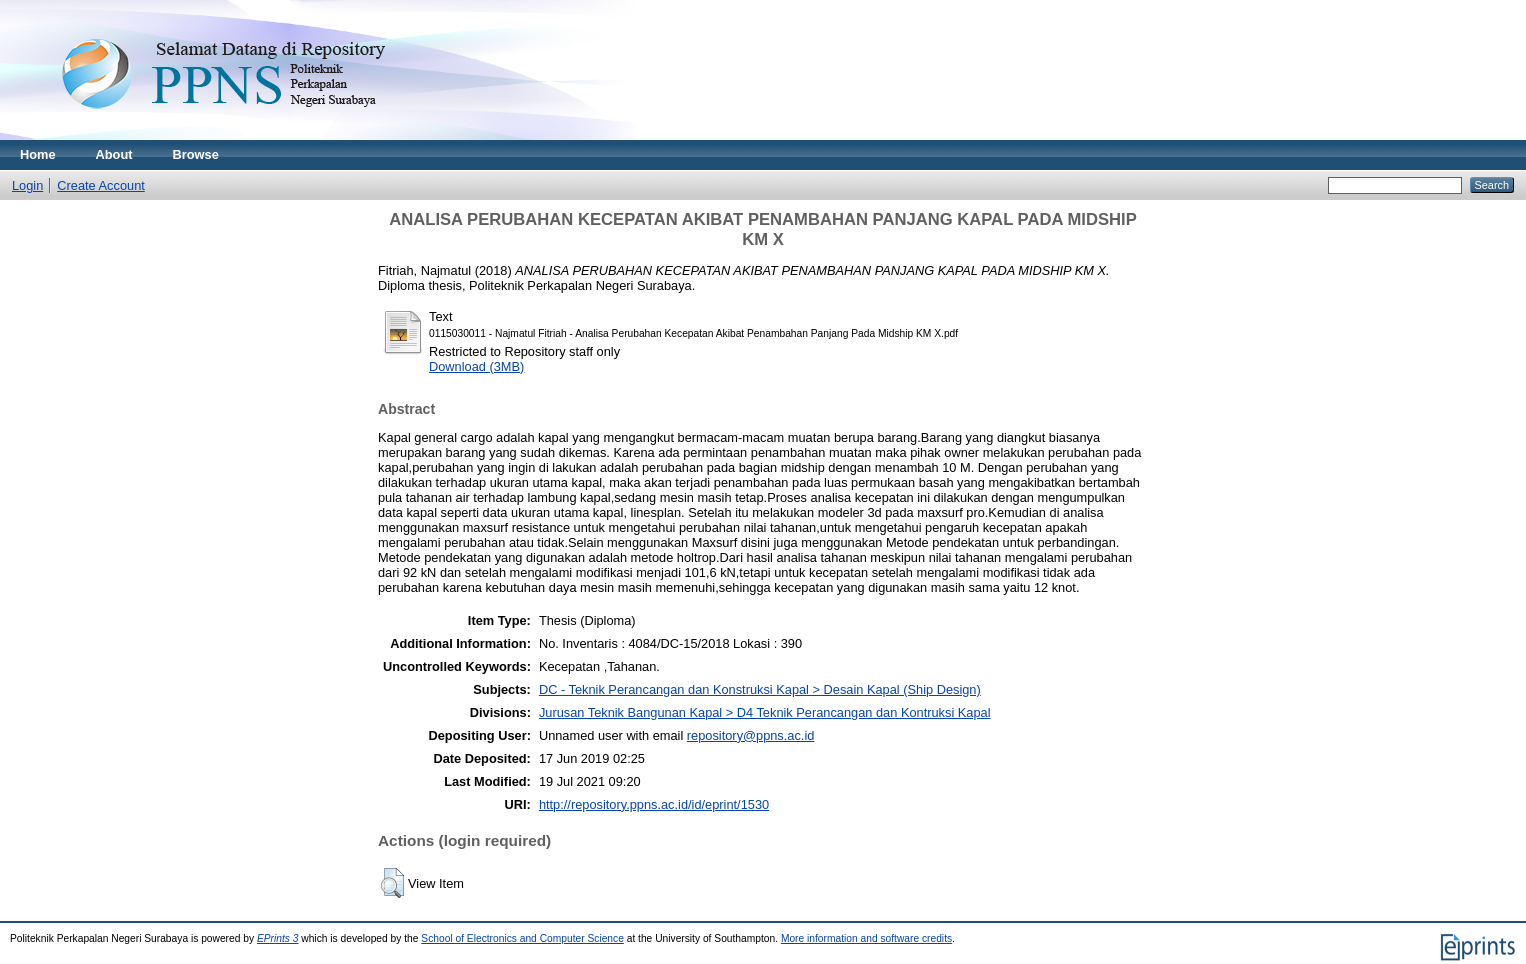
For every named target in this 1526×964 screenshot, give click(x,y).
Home (38, 154)
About (114, 154)
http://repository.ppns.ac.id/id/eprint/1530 (654, 804)
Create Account (101, 185)
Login (27, 185)
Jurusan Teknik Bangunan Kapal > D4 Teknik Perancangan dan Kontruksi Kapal (765, 712)
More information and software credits (866, 938)
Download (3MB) (476, 366)
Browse (196, 154)
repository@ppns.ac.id (751, 735)
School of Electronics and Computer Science (522, 938)
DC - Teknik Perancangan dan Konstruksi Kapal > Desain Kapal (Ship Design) (760, 689)
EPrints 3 (278, 938)
